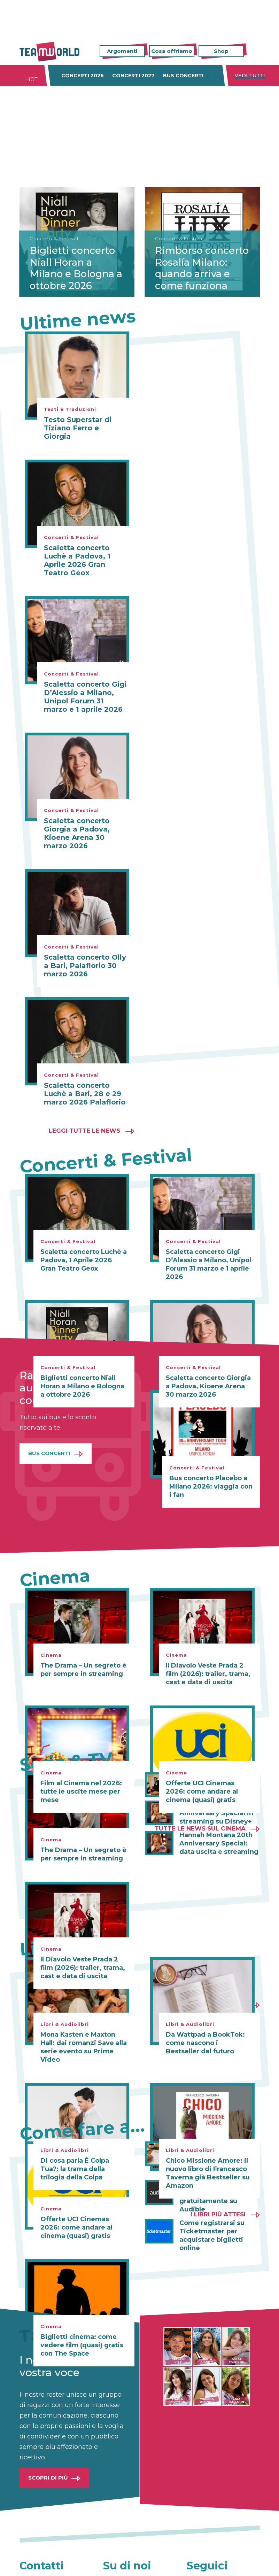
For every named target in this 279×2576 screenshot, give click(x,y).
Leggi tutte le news (84, 1130)
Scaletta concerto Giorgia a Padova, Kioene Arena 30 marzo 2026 (77, 833)
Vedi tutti (250, 75)
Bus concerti (183, 75)
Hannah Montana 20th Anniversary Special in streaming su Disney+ (216, 1813)
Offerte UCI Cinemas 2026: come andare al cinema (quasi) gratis (76, 2227)
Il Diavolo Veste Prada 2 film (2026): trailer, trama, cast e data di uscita (208, 1674)
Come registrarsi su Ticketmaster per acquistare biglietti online (212, 2235)
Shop (221, 51)
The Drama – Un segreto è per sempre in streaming (83, 1670)
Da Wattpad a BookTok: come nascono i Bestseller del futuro (205, 2043)
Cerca (254, 51)
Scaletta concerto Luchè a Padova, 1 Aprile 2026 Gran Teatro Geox (77, 560)
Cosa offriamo (171, 51)
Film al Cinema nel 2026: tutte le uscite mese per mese (81, 1791)
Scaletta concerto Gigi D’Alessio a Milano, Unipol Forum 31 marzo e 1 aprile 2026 (85, 696)
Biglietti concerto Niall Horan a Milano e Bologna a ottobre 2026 (73, 267)
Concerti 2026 (82, 75)
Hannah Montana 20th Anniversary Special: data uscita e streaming (218, 1843)
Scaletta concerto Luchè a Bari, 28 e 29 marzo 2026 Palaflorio (85, 1093)
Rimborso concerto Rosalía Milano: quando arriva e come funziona (196, 262)
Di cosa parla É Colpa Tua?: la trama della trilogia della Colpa (74, 2169)
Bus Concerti (49, 1453)
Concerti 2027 (133, 75)
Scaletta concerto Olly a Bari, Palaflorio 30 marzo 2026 (85, 965)
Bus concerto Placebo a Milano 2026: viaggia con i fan (211, 1486)
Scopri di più (48, 2477)
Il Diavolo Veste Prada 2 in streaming (218, 1781)
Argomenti (122, 51)
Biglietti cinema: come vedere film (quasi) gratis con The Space (81, 2345)
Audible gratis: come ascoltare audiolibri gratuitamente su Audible (214, 2196)
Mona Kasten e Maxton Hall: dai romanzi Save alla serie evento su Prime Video (83, 2047)
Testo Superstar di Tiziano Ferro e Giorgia (77, 427)
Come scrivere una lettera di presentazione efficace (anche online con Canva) (219, 2158)
